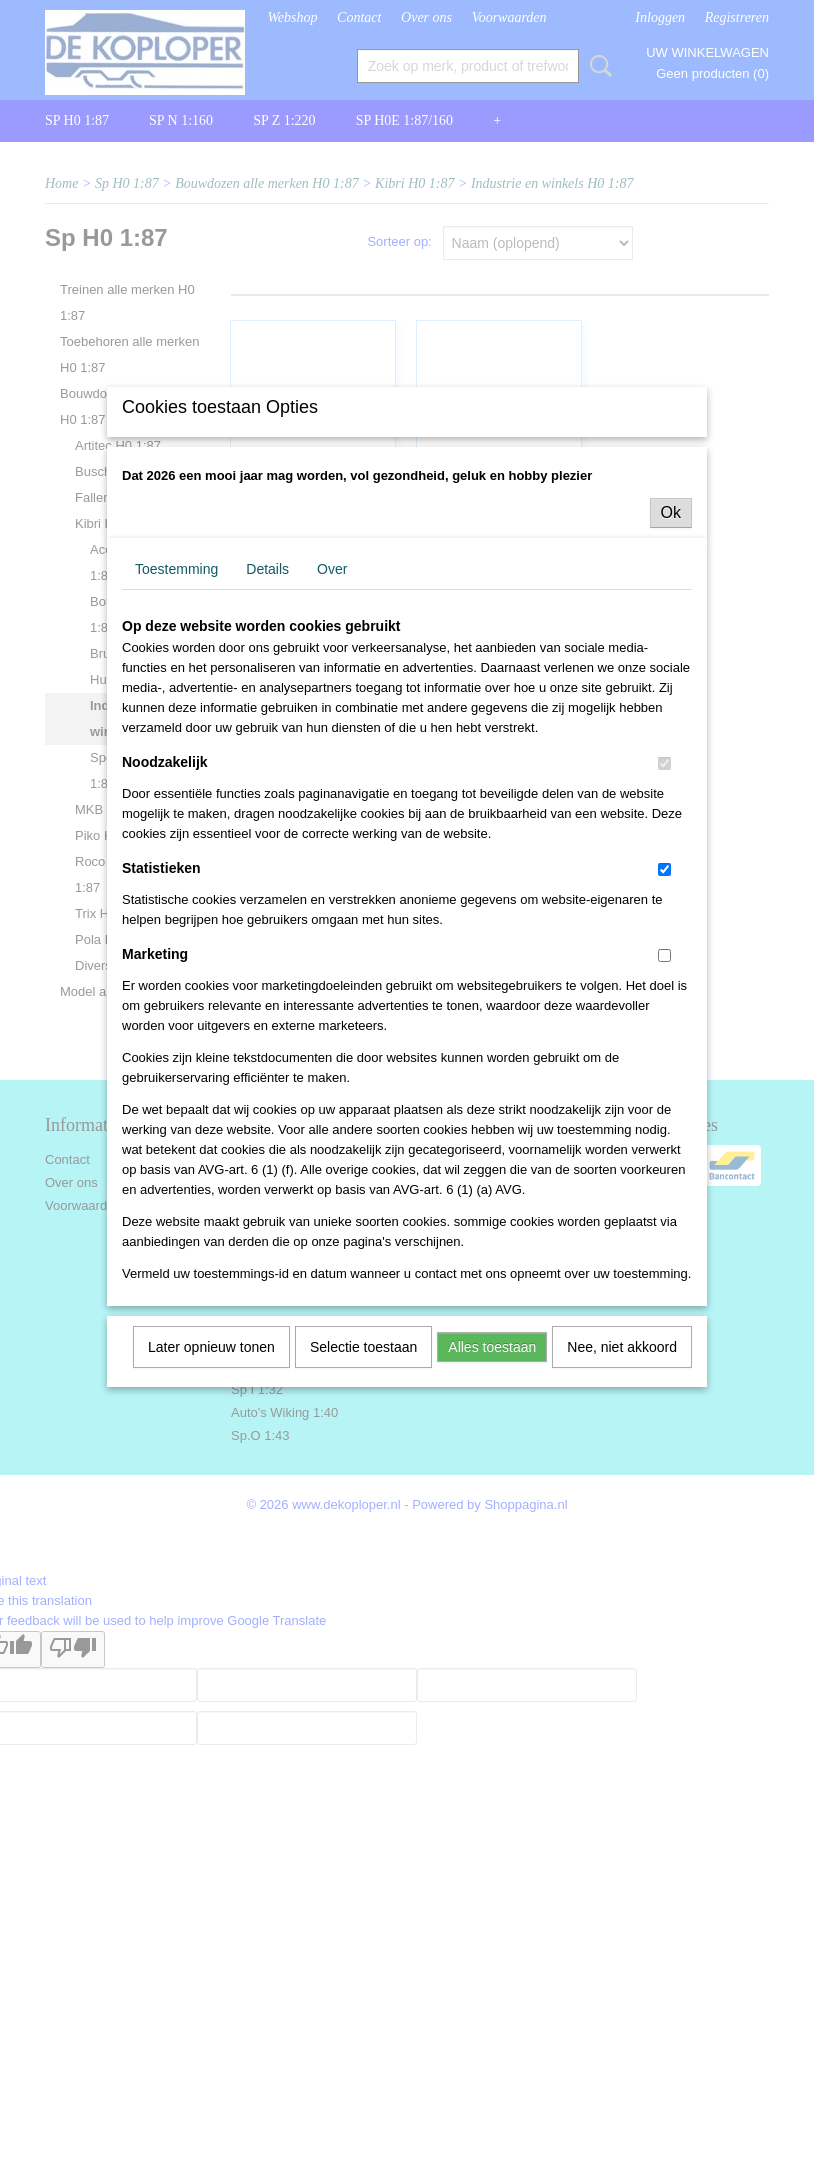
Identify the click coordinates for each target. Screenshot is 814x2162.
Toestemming (176, 734)
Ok (671, 677)
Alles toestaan (492, 1512)
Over (332, 734)
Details (267, 734)
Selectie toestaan (363, 1512)
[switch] (664, 928)
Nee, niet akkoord (622, 1512)
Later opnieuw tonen (211, 1512)
